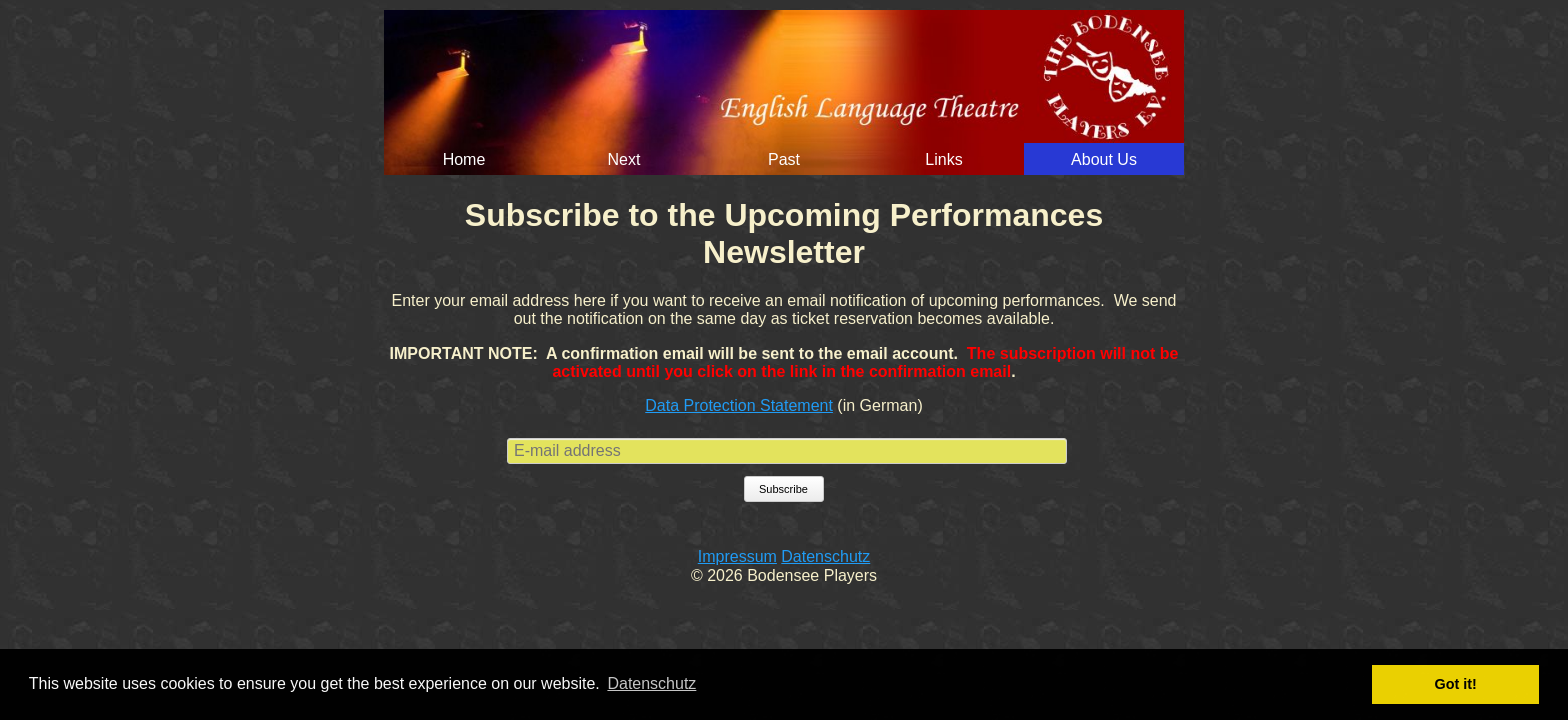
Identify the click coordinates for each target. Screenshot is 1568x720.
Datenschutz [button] (651, 683)
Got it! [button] (1456, 684)
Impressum (737, 556)
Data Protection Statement (739, 405)
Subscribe (783, 489)
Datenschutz (825, 556)
